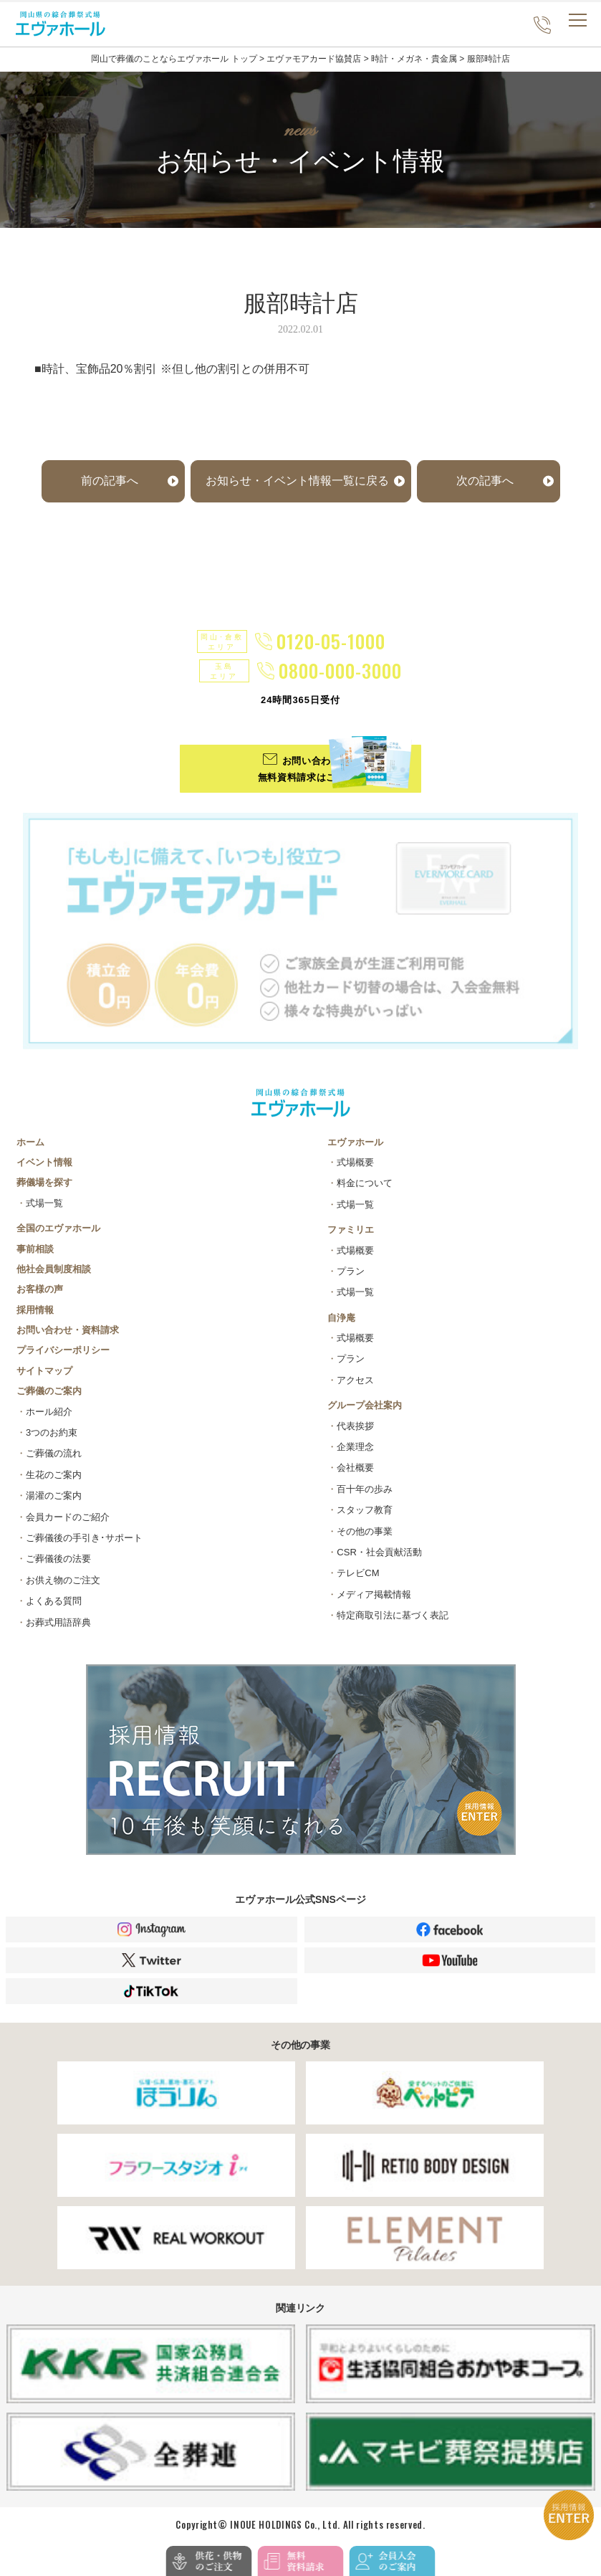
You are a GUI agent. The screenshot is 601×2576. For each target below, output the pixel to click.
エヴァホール (355, 1142)
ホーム (30, 1142)
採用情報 (35, 1309)
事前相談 (35, 1249)
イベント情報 (44, 1162)
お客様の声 (39, 1289)
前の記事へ (109, 480)
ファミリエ (350, 1229)
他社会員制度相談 (53, 1269)
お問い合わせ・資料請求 (67, 1330)
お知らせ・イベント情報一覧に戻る (297, 480)
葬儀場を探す (44, 1182)
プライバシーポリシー (63, 1350)
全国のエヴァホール (58, 1228)
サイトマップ (44, 1370)
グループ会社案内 (364, 1405)
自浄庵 (341, 1317)
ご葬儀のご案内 (49, 1390)
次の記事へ (485, 480)
